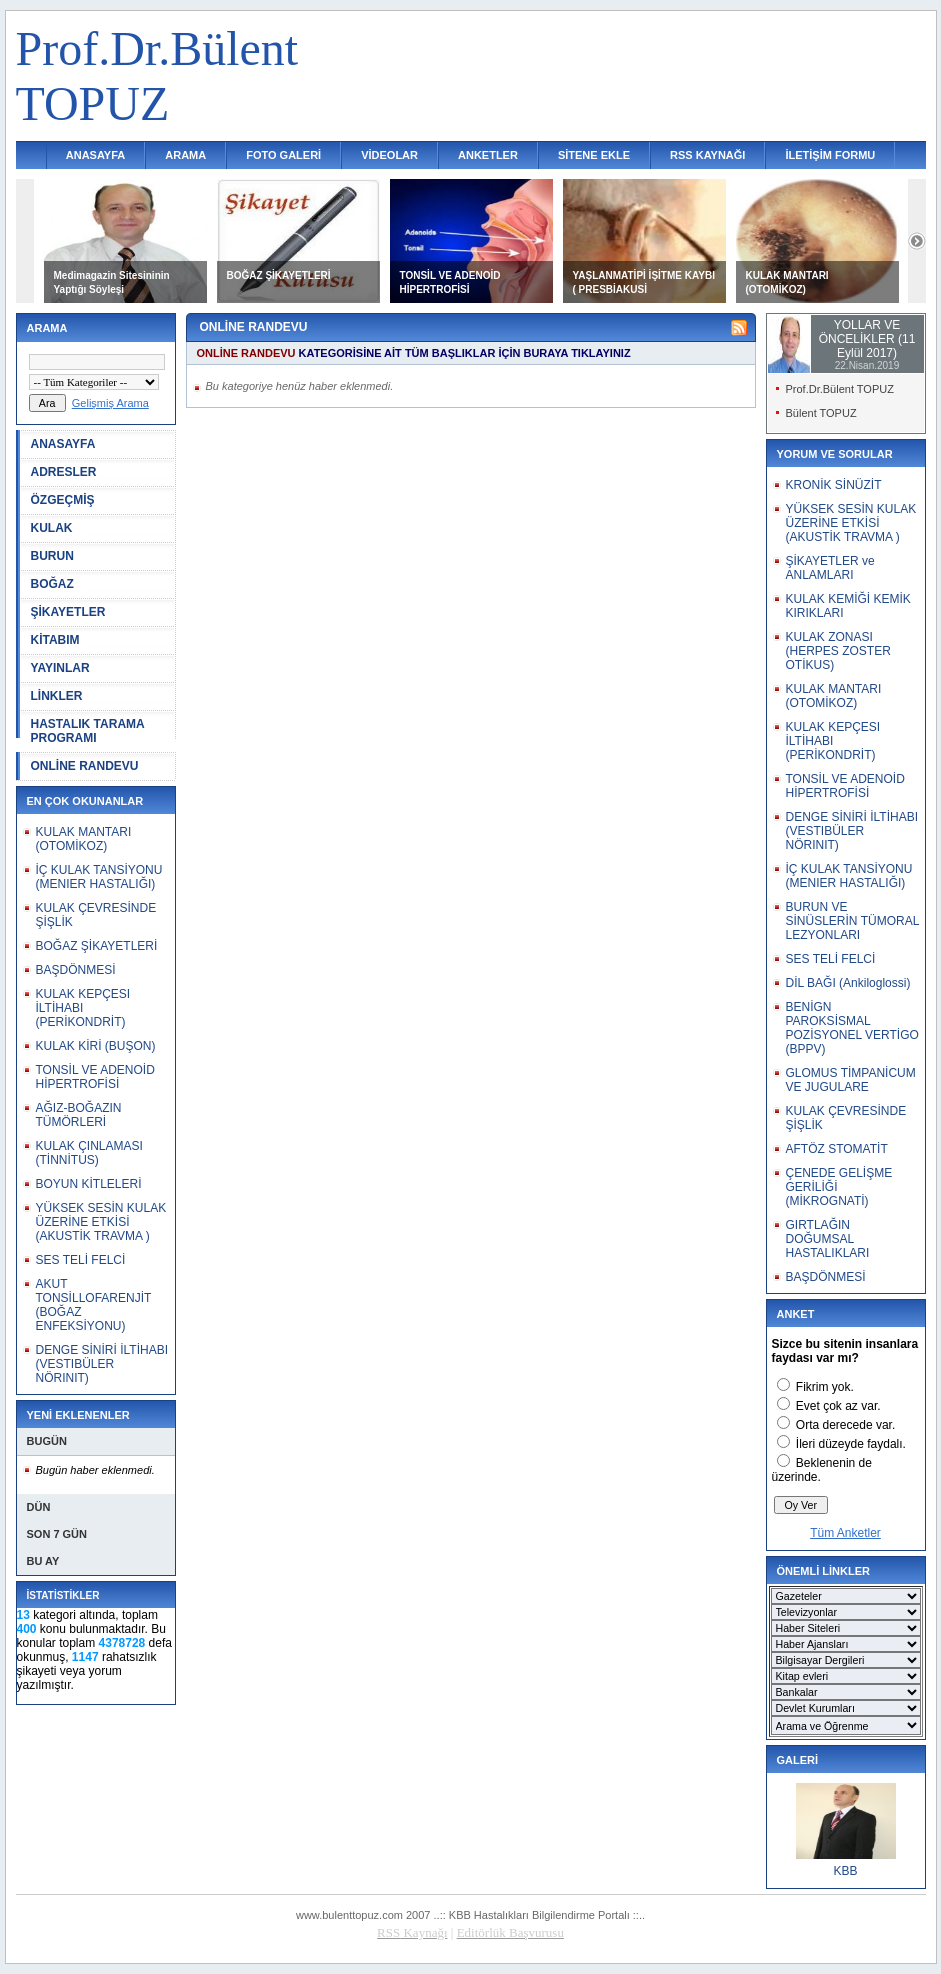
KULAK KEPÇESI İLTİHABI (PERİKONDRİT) (83, 1008)
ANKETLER (488, 155)
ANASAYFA (96, 155)
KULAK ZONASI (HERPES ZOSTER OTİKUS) (838, 651)
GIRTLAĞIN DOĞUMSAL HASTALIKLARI (828, 1239)
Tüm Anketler (845, 1533)
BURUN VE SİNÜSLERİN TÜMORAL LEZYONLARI (852, 921)
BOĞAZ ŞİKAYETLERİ (279, 275)
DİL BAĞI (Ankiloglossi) (848, 983)
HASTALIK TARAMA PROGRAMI (88, 731)
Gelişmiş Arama (110, 403)
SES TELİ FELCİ (81, 1260)
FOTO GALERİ (283, 155)
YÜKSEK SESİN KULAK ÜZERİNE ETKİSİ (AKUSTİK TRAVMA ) (101, 1222)
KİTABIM (55, 640)
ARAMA (185, 155)
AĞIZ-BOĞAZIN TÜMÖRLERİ (79, 1115)
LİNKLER (57, 696)
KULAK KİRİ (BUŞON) (96, 1046)
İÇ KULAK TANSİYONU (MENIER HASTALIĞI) (99, 877)
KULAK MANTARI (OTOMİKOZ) (84, 839)
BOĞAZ (52, 584)
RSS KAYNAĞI (707, 155)
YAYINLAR (60, 668)
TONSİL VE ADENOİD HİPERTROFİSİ (95, 1077)
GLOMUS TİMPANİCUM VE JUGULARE (851, 1080)
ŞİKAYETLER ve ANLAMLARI (830, 568)
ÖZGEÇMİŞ (63, 500)
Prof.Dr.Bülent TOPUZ (840, 389)
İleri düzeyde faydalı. (851, 1444)
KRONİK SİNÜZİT (834, 485)
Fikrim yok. (825, 1387)
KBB (845, 1871)
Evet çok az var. (838, 1406)
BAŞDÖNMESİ (76, 970)
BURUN (52, 556)
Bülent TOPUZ (821, 413)
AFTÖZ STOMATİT (837, 1149)
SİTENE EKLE (594, 155)
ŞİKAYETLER (68, 612)
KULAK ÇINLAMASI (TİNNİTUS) (89, 1153)
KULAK (52, 528)
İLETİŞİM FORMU (830, 155)
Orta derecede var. (845, 1425)
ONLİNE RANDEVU (85, 766)
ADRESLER (64, 472)
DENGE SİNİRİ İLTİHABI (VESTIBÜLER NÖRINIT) (102, 1364)
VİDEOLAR (389, 155)
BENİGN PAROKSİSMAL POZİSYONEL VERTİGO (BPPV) (852, 1028)
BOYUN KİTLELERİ (89, 1184)
